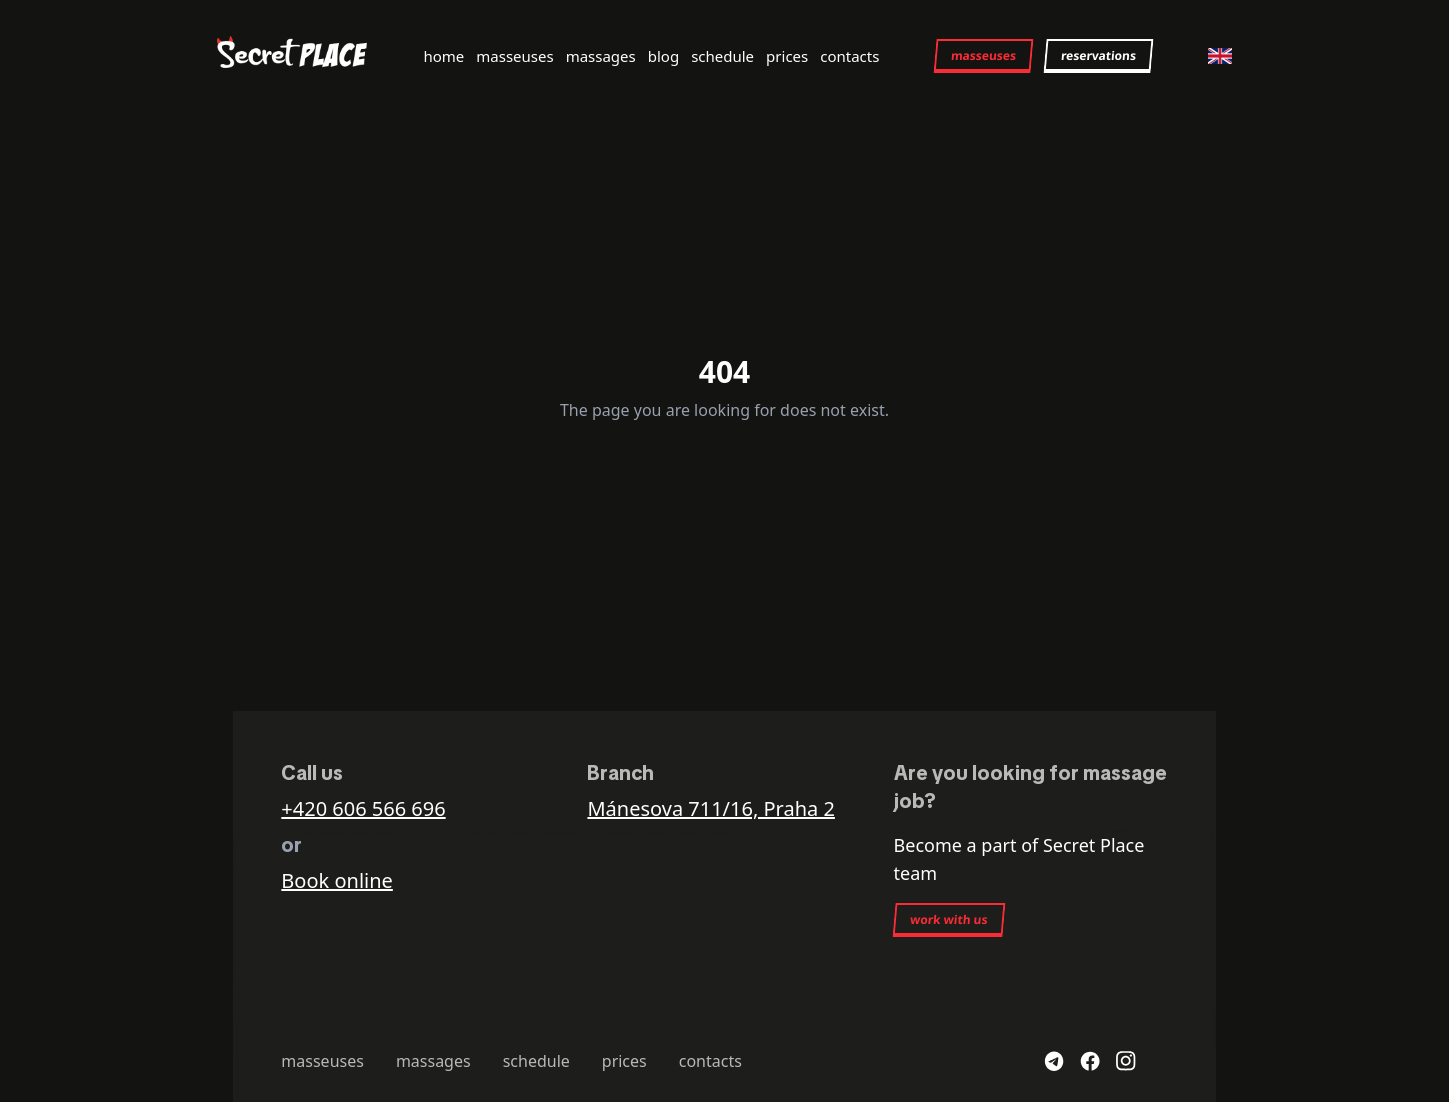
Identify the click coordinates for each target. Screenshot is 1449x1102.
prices (787, 56)
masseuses (514, 56)
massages (601, 56)
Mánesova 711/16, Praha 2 (710, 808)
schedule (722, 56)
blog (663, 56)
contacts (849, 56)
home (443, 56)
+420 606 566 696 (363, 808)
